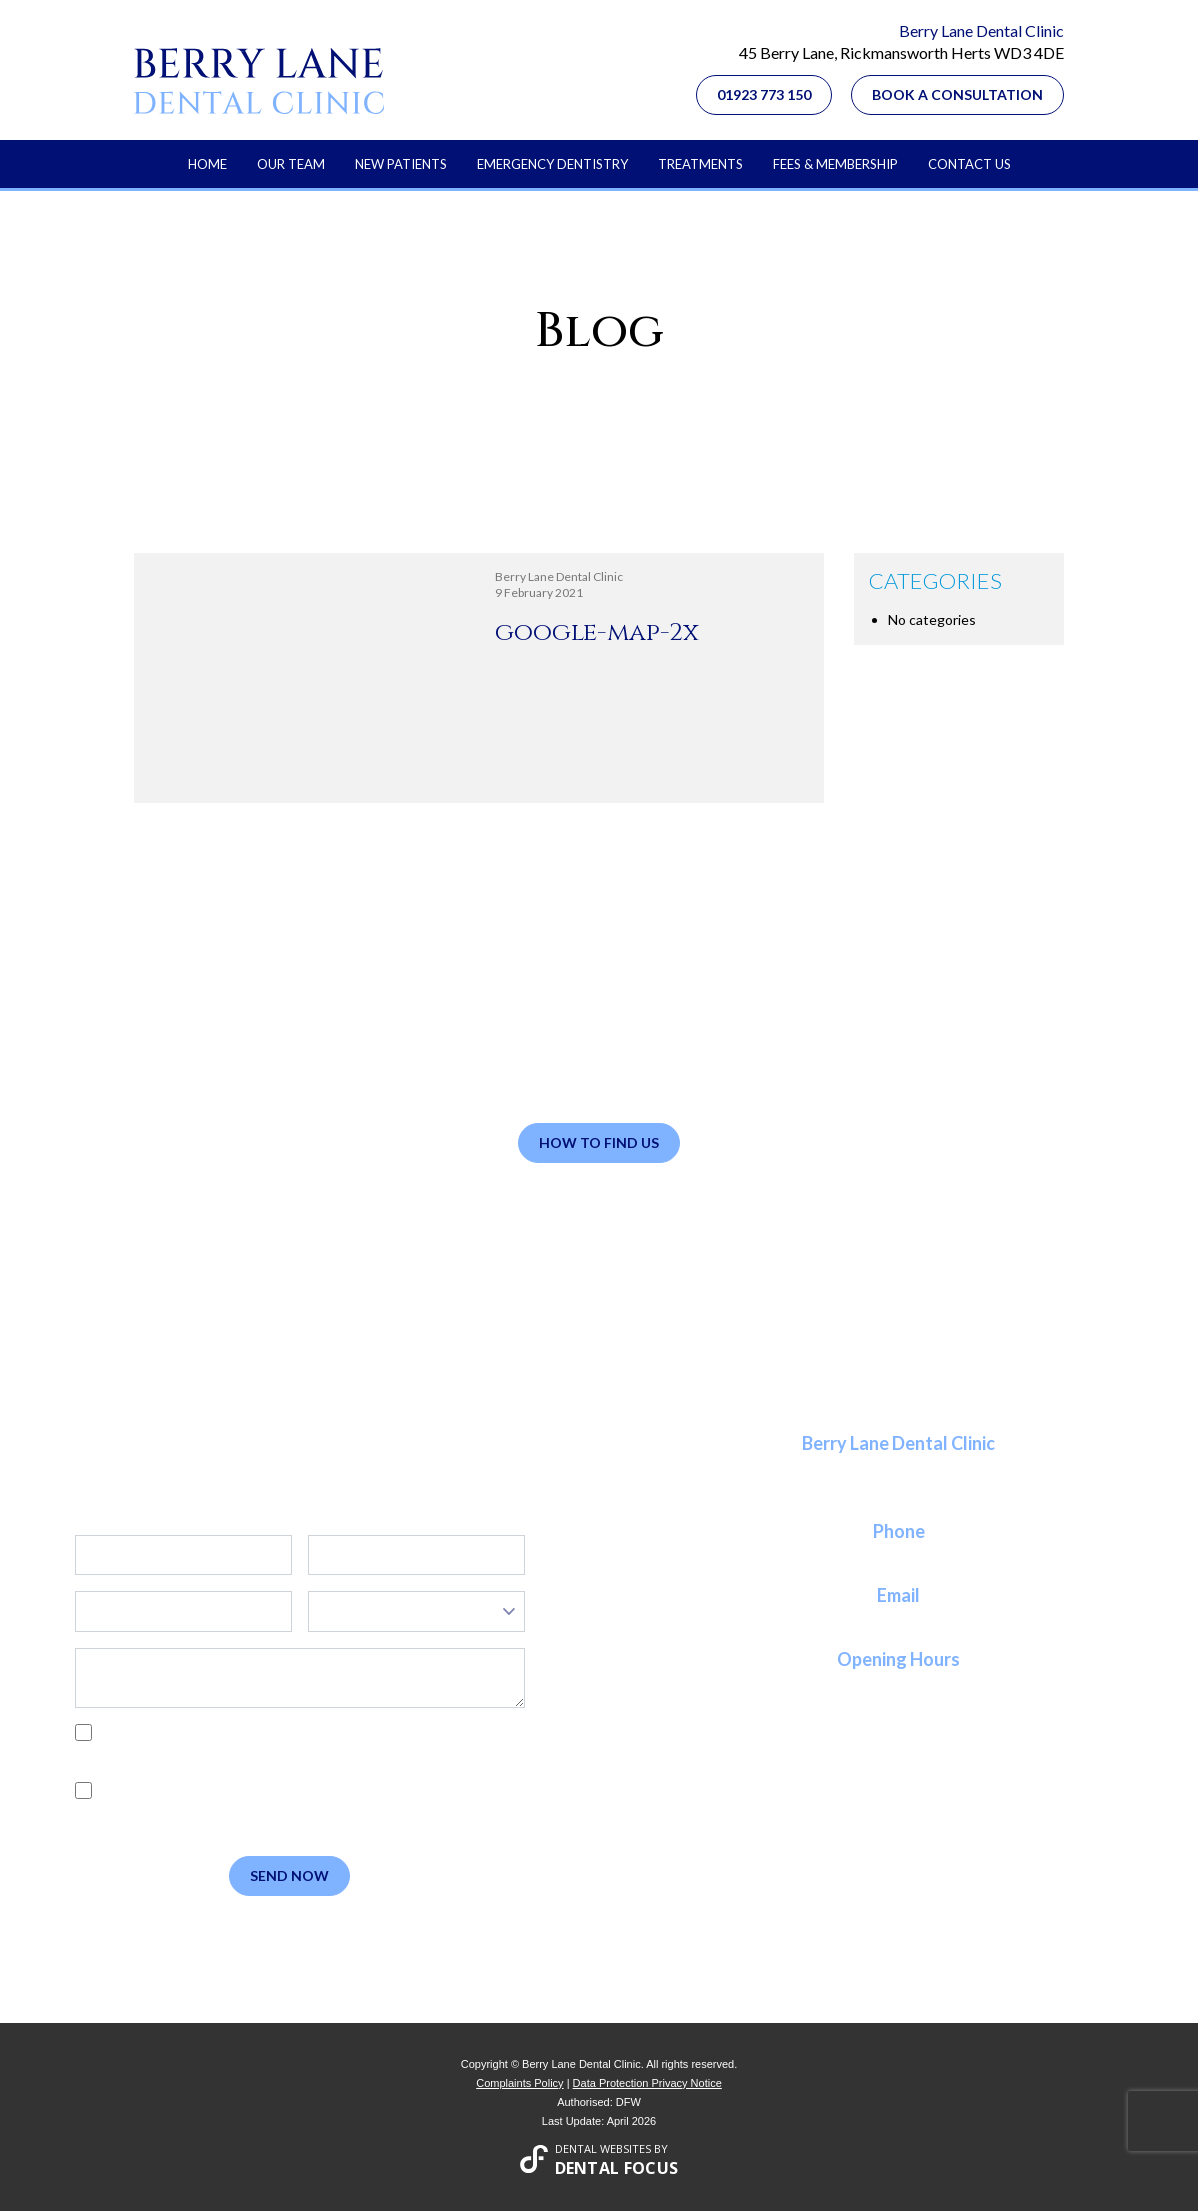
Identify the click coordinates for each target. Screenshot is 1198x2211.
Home (207, 164)
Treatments (700, 164)
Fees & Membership (835, 164)
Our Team (291, 164)
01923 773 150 (764, 94)
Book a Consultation (957, 94)
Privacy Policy (170, 1755)
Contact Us (969, 164)
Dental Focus (617, 2168)
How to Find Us (599, 1142)
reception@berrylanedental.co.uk (899, 1619)
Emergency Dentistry (552, 164)
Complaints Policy (519, 2083)
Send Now (289, 1875)
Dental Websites (603, 2148)
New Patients (401, 164)
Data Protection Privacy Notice (647, 2083)
